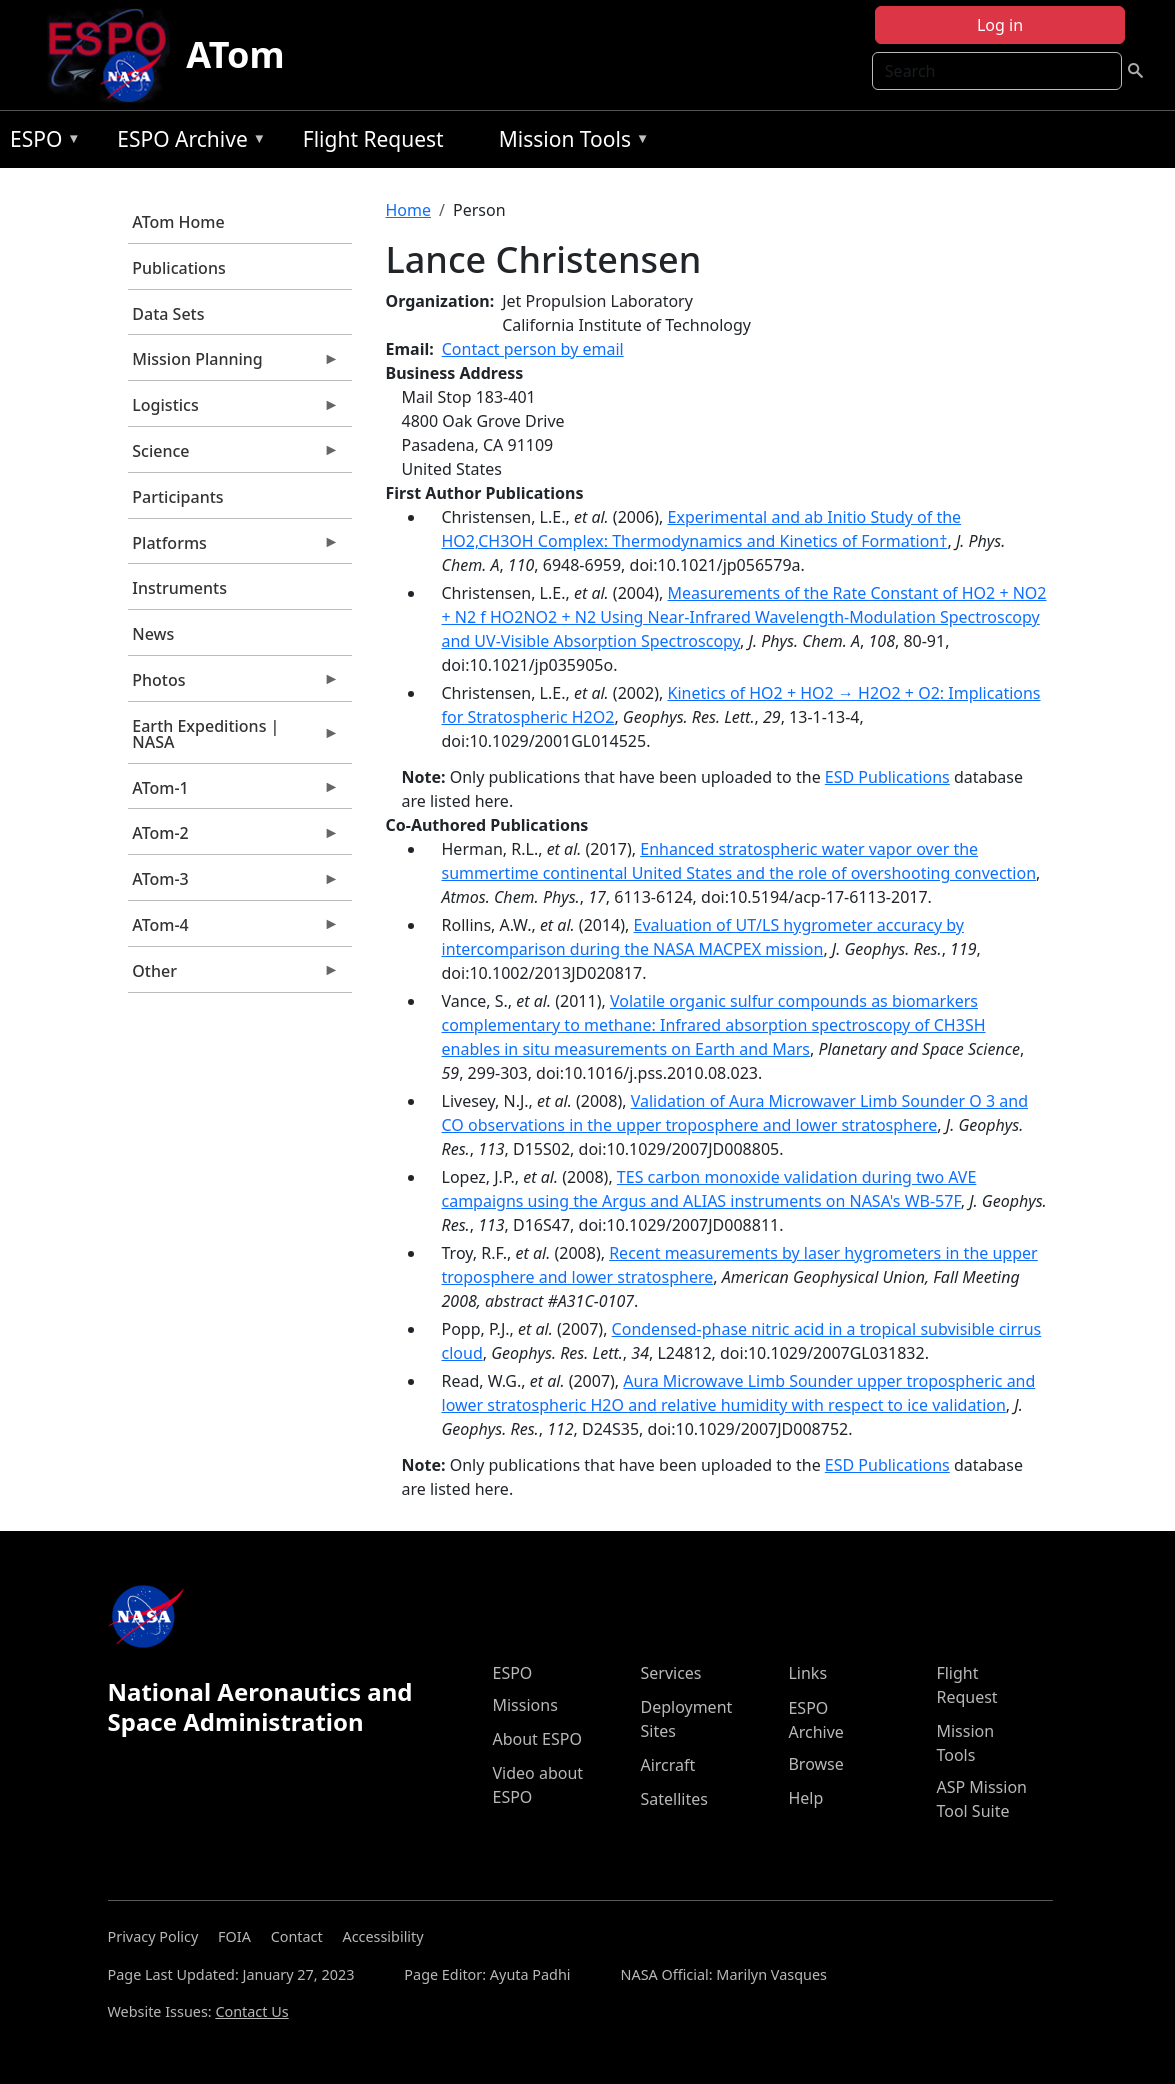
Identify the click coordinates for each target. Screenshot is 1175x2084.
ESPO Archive (186, 142)
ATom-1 (234, 793)
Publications (178, 268)
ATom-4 (234, 930)
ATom (235, 54)
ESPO (40, 142)
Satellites (673, 1799)
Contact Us (251, 2011)
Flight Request (373, 139)
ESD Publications (887, 777)
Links (807, 1673)
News (153, 634)
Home (409, 210)
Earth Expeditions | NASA (234, 739)
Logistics (234, 410)
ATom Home (178, 222)
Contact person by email (533, 349)
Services (670, 1673)
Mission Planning (234, 364)
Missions (524, 1705)
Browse (815, 1764)
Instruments (179, 588)
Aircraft (667, 1765)
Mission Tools (569, 142)
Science (234, 456)
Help (805, 1798)
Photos (234, 685)
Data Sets (168, 314)
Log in (1000, 25)
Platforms (234, 548)
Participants (177, 497)
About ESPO (536, 1739)
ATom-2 (234, 838)
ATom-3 (234, 884)
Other (234, 976)
